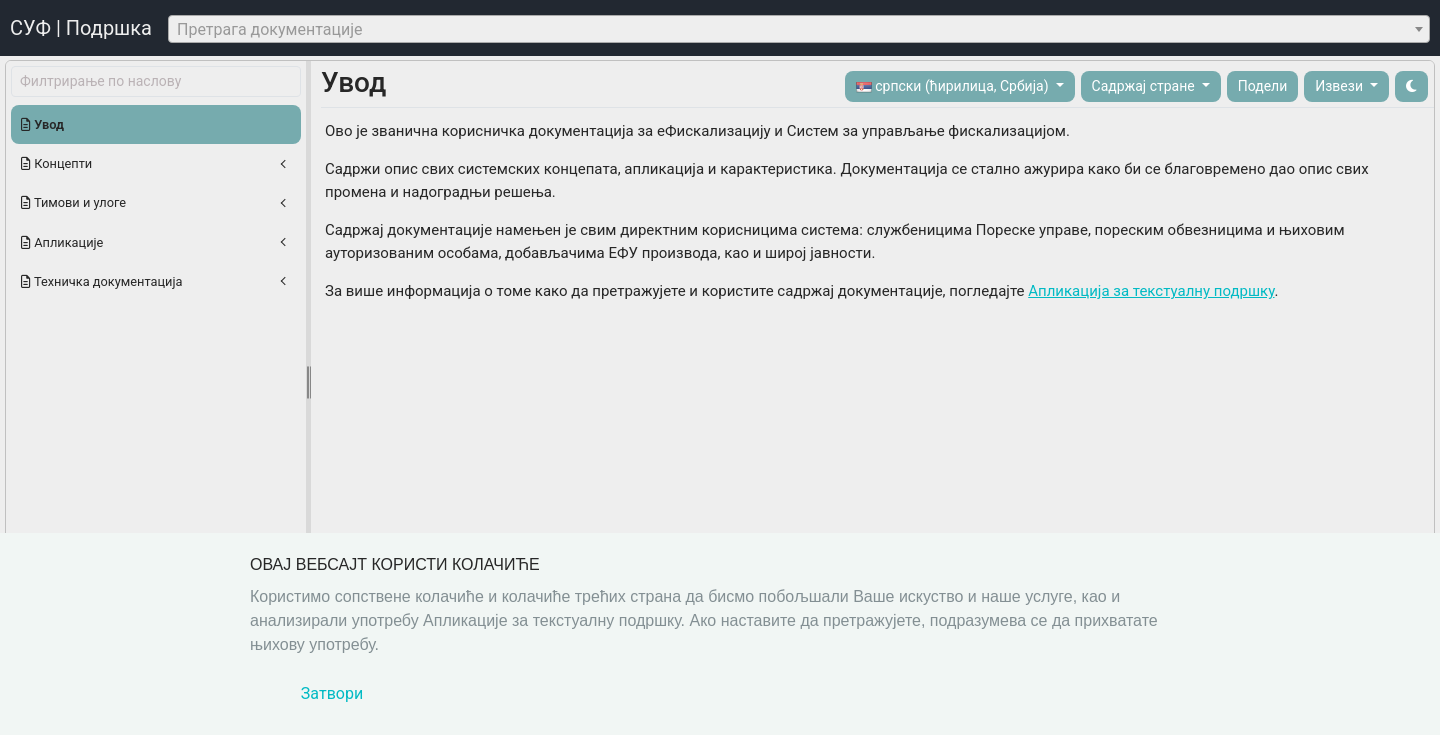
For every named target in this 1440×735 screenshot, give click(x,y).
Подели (1263, 86)
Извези (1340, 86)
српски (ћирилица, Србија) (954, 86)
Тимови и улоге (73, 202)
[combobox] (799, 29)
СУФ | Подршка (81, 28)
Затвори (332, 693)
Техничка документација (102, 281)
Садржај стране (1145, 86)
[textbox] (799, 30)
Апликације (62, 242)
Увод (42, 124)
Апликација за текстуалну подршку (1151, 291)
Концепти (56, 163)
